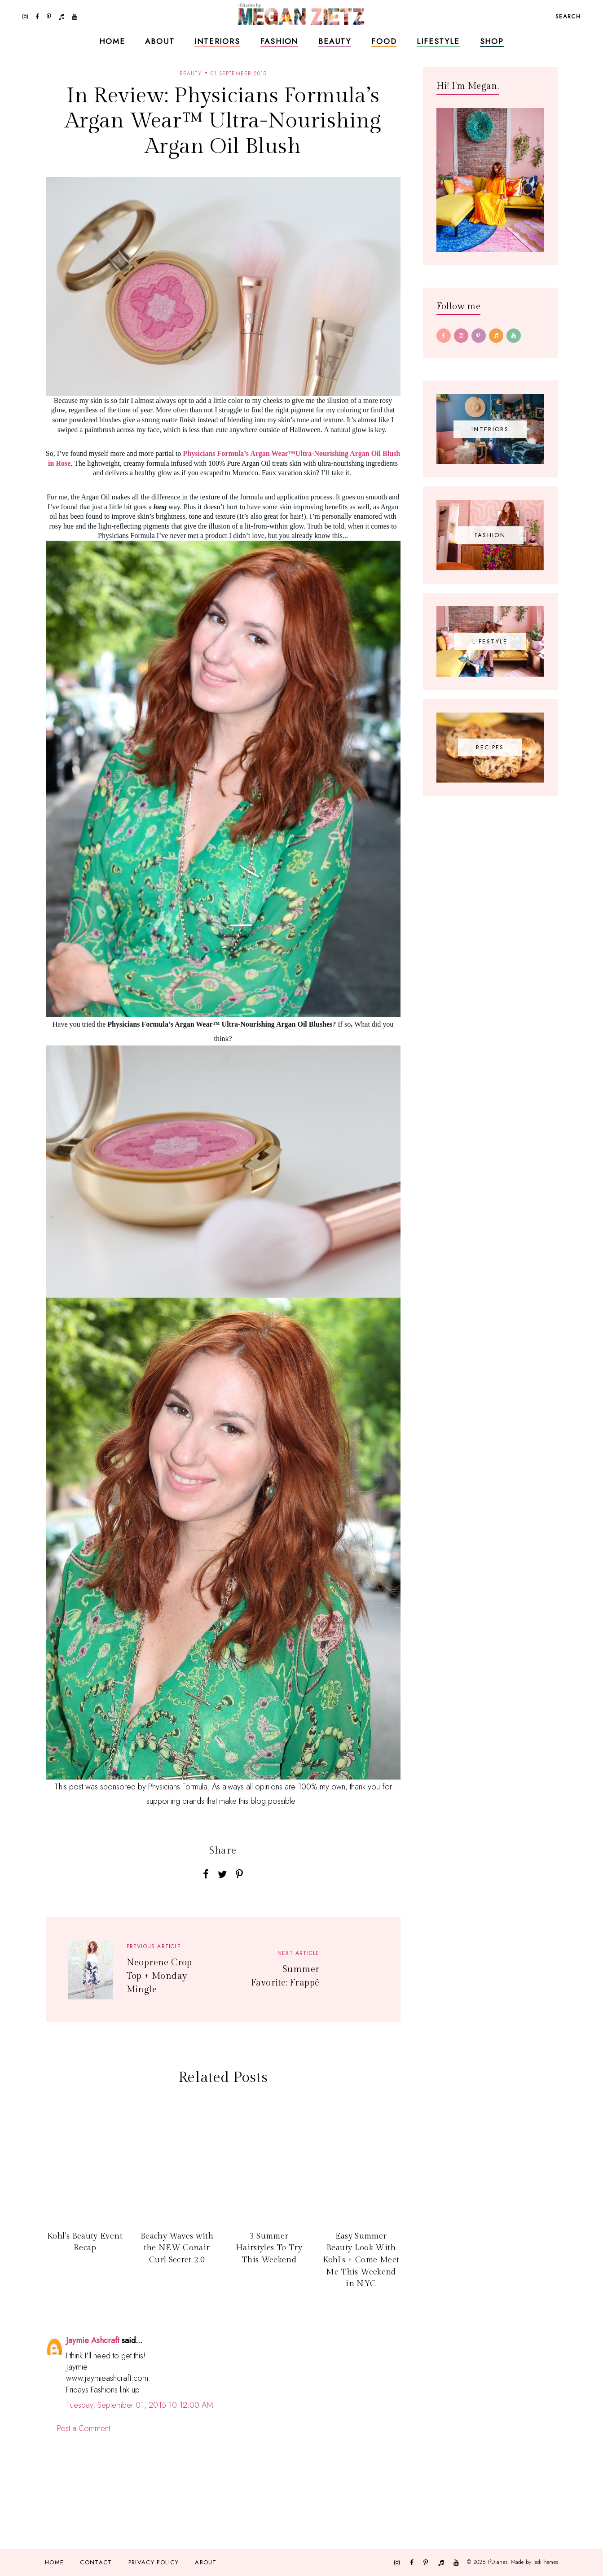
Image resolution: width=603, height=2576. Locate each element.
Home (112, 41)
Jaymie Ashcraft (92, 2340)
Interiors (217, 41)
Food (383, 41)
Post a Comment (83, 2428)
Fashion (279, 41)
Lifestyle (438, 41)
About (159, 41)
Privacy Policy (153, 2562)
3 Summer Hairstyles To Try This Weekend (269, 2248)
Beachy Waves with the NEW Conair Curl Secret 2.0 (177, 2248)
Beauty (334, 41)
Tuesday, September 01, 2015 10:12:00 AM (139, 2405)
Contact (96, 2562)
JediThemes (545, 2562)
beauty (191, 74)
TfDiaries (497, 2562)
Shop (492, 41)
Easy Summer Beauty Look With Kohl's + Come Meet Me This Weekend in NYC (361, 2260)
